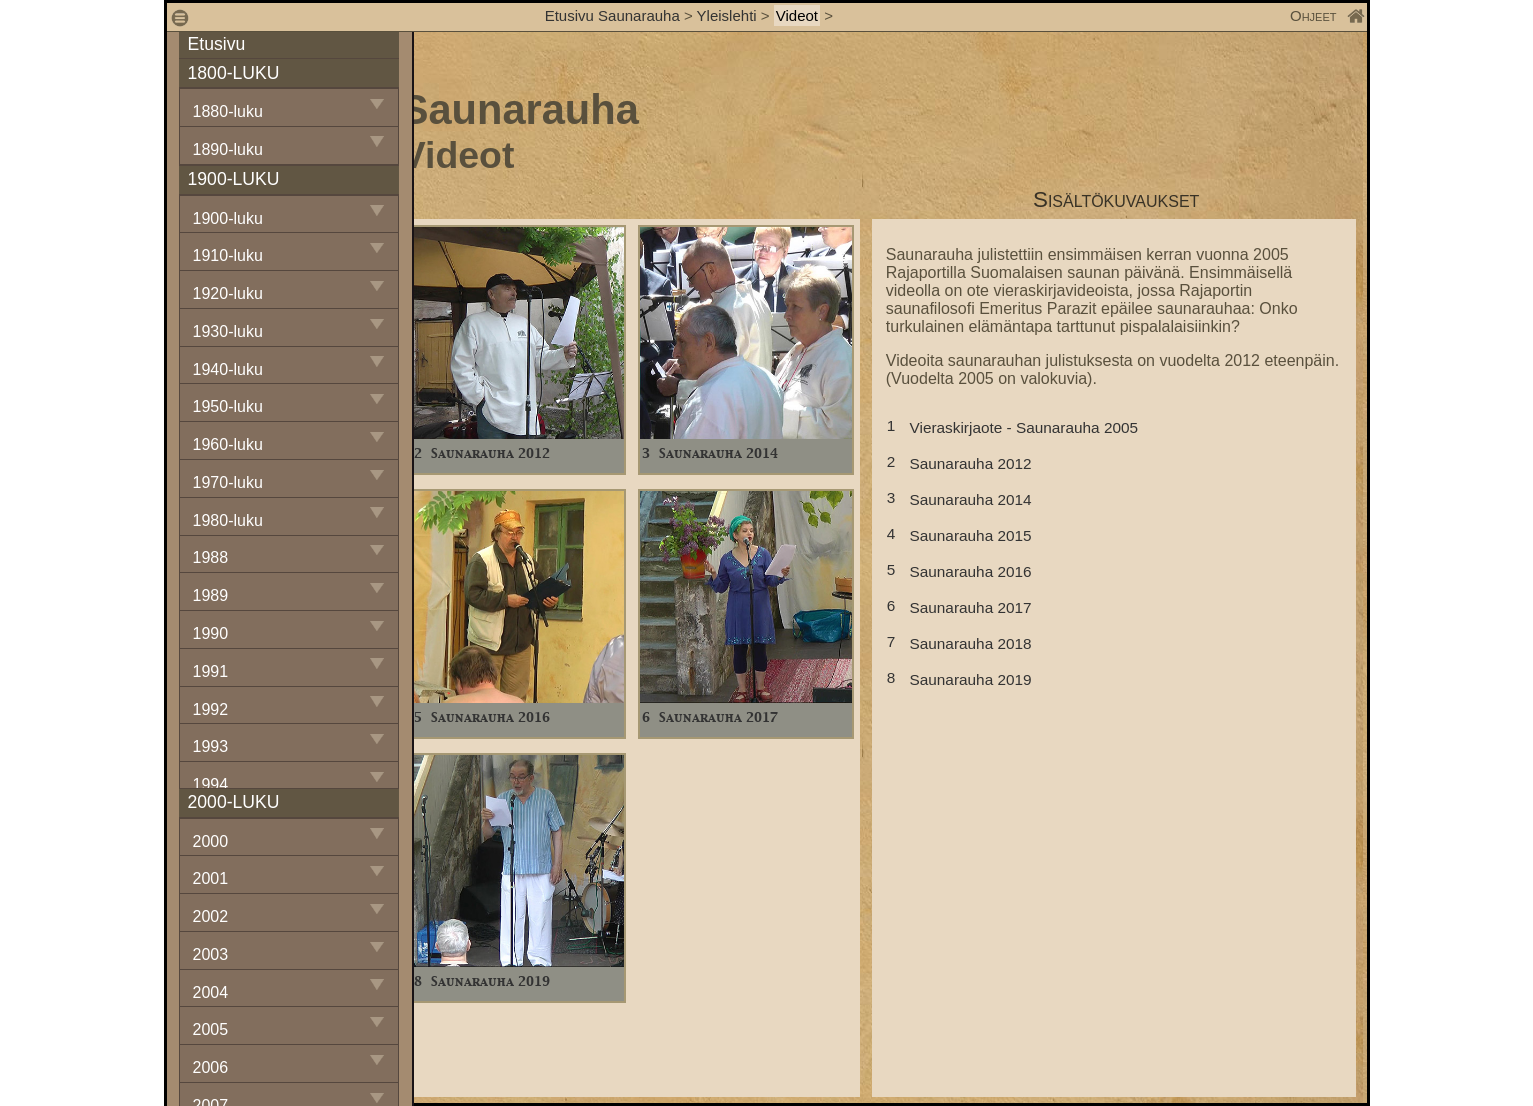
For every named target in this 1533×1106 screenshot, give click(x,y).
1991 (211, 671)
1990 (211, 633)
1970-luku (228, 482)
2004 (211, 992)
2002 (211, 916)
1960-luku (228, 444)
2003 (211, 954)
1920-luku (228, 293)
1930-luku (228, 331)
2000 (211, 841)
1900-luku (228, 218)
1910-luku (228, 255)
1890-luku (228, 149)
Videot (797, 15)
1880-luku (228, 111)
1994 (211, 784)
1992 (211, 709)
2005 (211, 1029)
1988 (211, 557)
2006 (211, 1067)
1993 (211, 746)
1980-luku (228, 520)
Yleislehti (727, 15)
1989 (211, 595)
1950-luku (228, 406)
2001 (211, 878)
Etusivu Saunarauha (612, 15)
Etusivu (217, 44)
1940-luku (228, 369)
